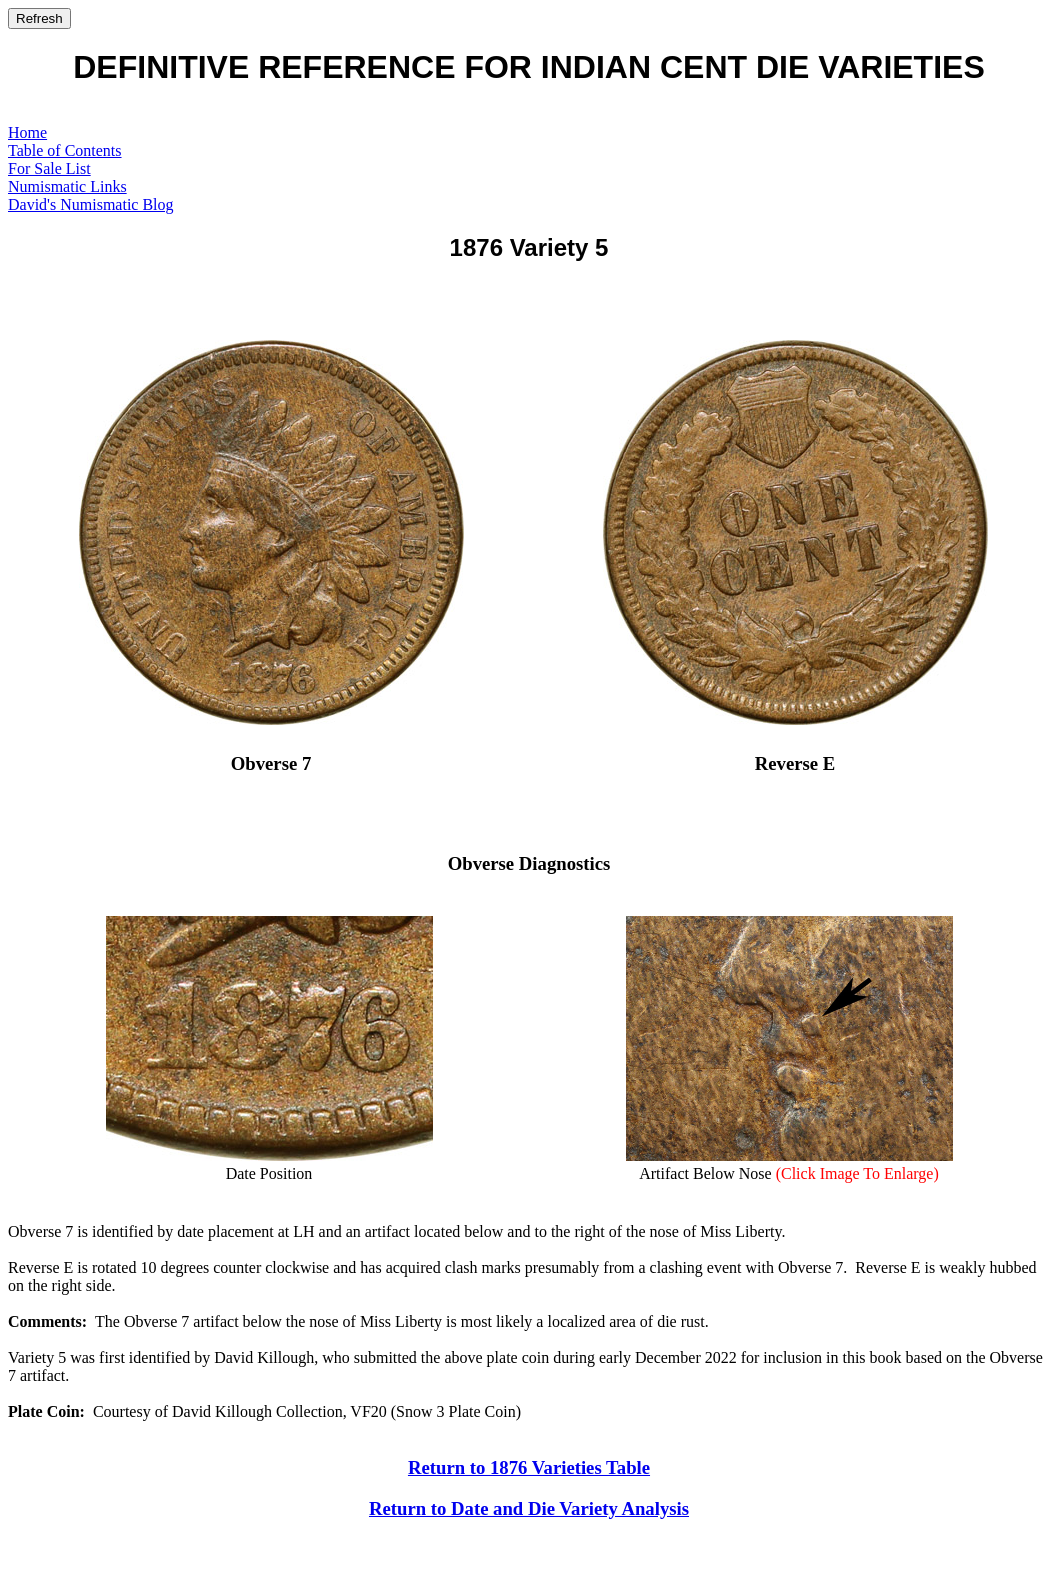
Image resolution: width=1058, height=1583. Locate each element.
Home (27, 132)
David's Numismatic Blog (91, 204)
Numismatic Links (67, 186)
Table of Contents (65, 150)
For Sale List (49, 168)
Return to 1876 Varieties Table (529, 1467)
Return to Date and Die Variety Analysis (529, 1508)
